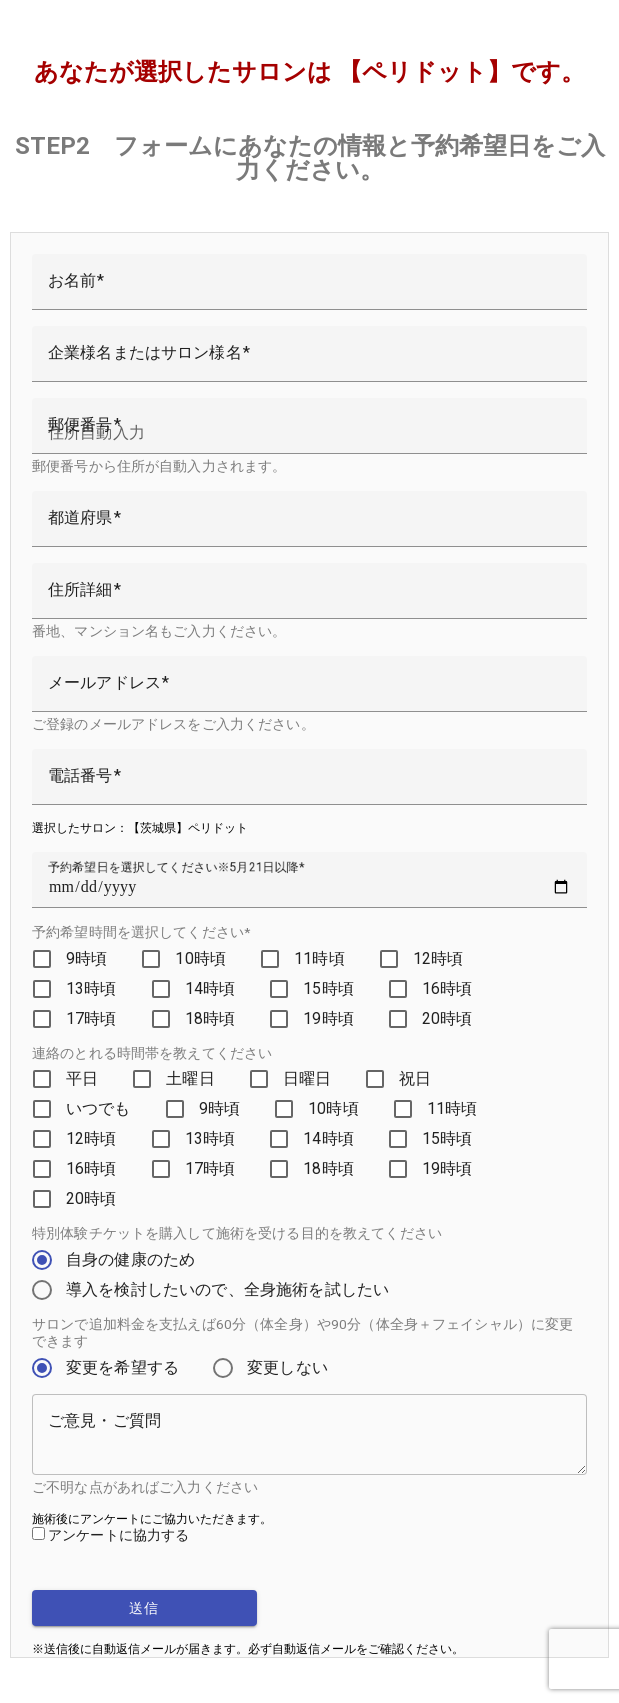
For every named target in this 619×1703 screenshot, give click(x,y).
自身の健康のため (130, 1259)
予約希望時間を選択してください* (141, 932)
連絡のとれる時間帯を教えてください (152, 1053)
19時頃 (328, 1018)
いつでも (98, 1108)
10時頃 (200, 958)
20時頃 (447, 1018)
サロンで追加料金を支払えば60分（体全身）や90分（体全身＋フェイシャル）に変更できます (302, 1332)
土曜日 (190, 1078)
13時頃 (91, 988)
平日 (82, 1078)
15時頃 (328, 988)
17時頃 (91, 1018)
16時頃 (447, 988)
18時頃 (210, 1018)
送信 (144, 1608)
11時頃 (319, 958)
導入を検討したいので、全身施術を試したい (227, 1289)
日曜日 (307, 1078)
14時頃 (210, 988)
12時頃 (438, 958)
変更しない (287, 1367)
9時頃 (86, 958)
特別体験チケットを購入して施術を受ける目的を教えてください (237, 1233)
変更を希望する (122, 1367)
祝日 (415, 1078)
